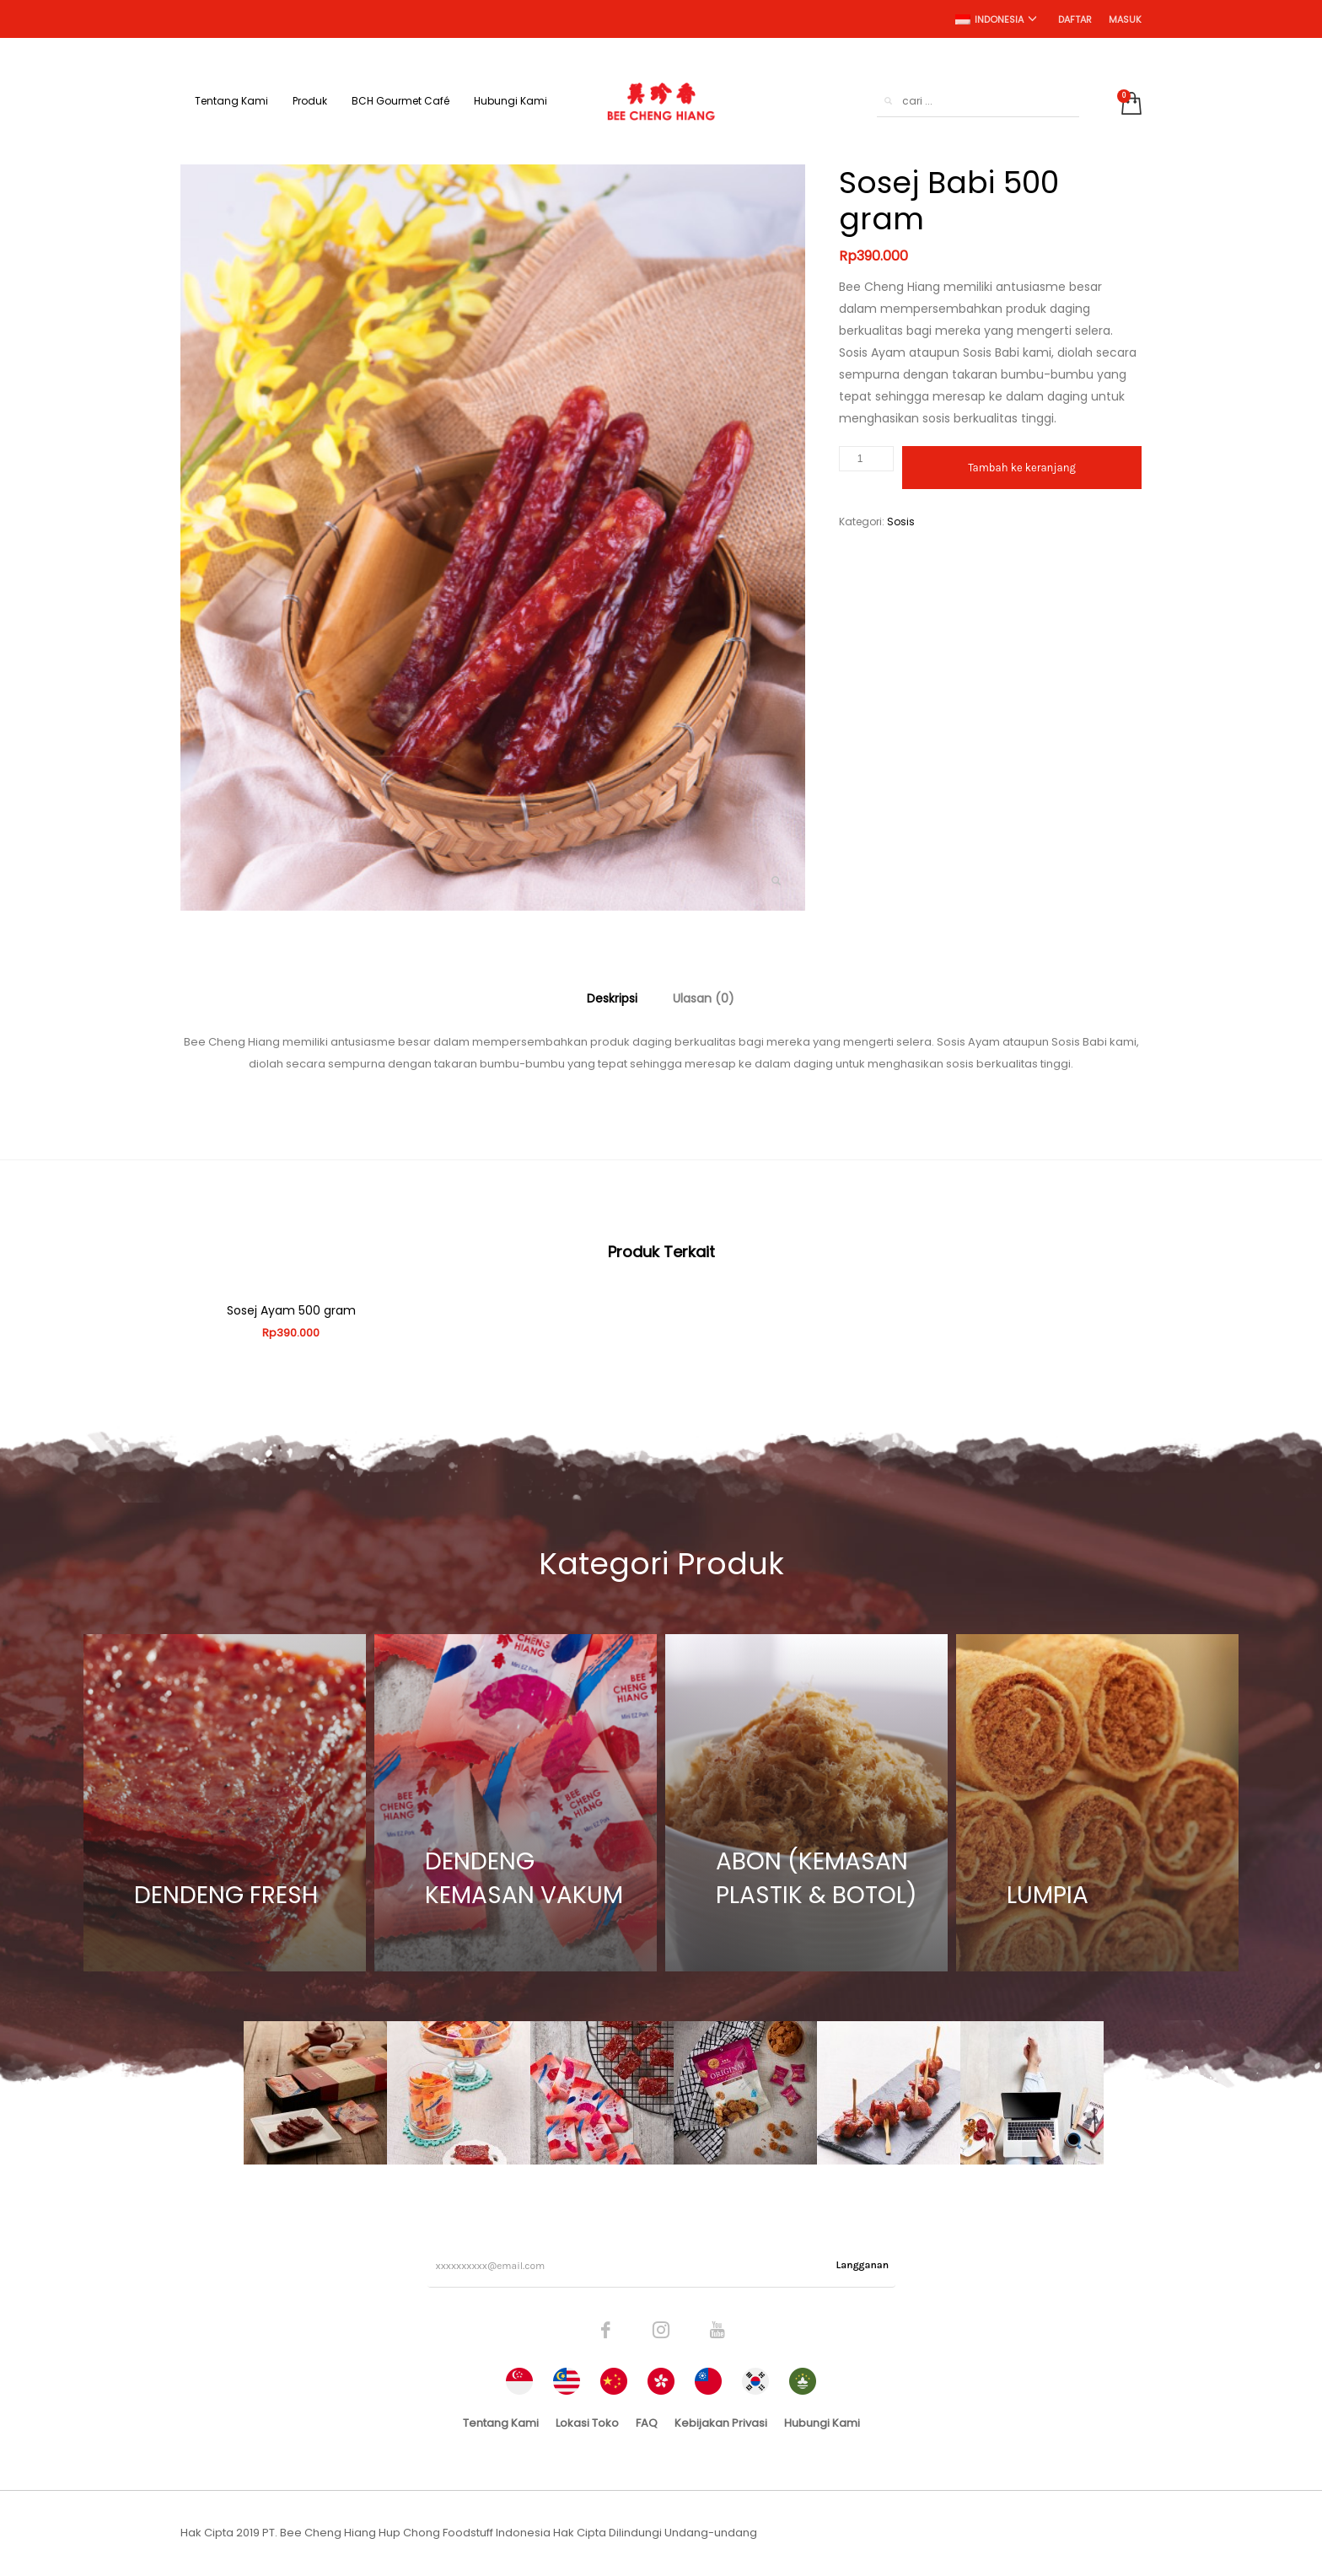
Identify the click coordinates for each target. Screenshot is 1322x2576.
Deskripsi (612, 998)
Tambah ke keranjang (1022, 467)
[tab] (612, 998)
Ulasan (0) (703, 998)
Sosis (901, 521)
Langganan (862, 2265)
